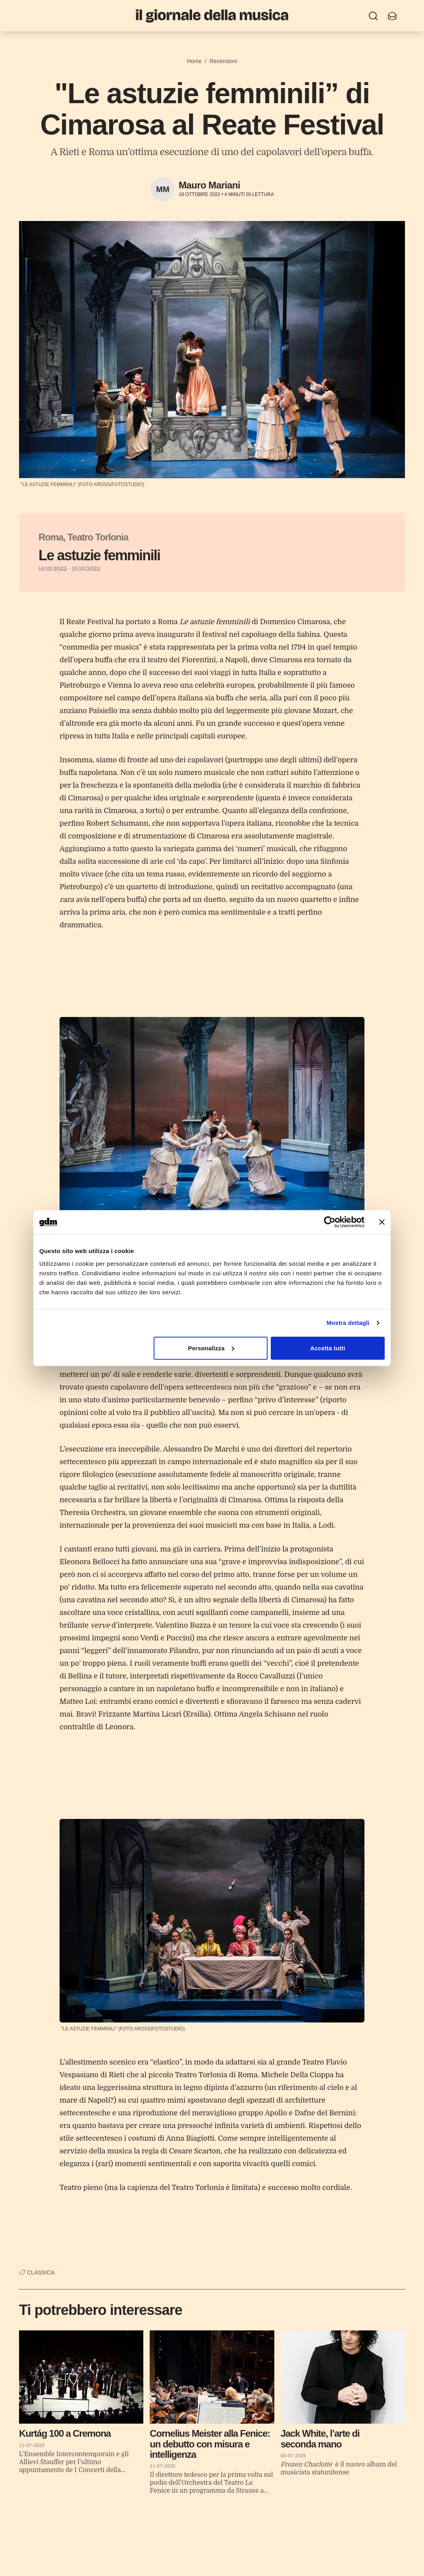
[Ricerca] (373, 16)
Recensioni (223, 61)
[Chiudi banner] (382, 1222)
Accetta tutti (327, 1347)
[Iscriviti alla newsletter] (392, 16)
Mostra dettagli (347, 1322)
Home (194, 61)
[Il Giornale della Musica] (212, 15)
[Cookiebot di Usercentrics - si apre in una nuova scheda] (329, 1222)
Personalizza (211, 1347)
